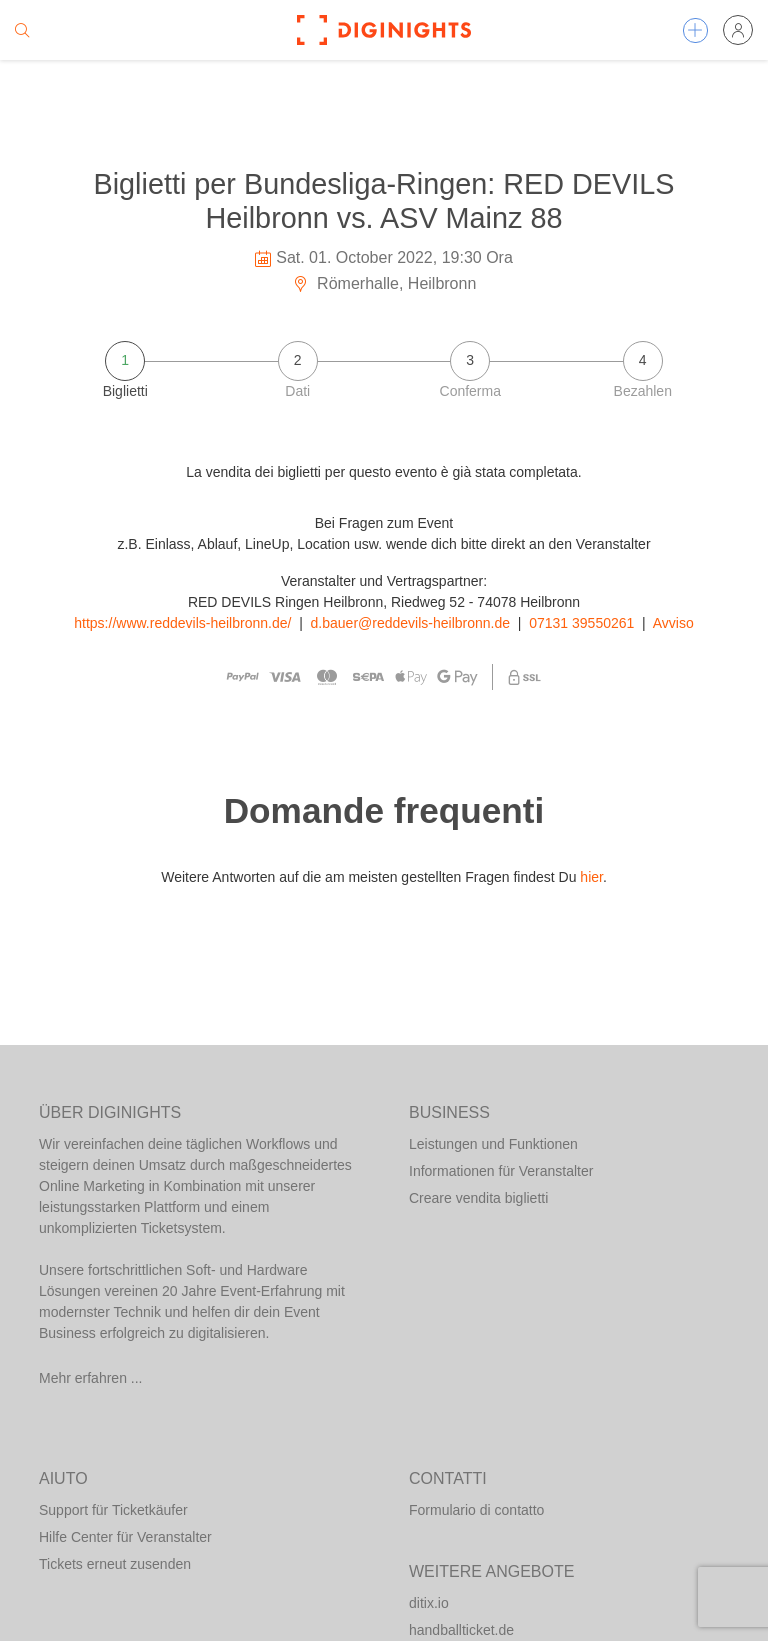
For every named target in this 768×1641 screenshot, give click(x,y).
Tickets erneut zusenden (115, 1564)
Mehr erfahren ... (91, 1378)
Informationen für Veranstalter (501, 1171)
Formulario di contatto (476, 1510)
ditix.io (429, 1603)
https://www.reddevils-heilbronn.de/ (182, 623)
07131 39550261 (581, 623)
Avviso (673, 623)
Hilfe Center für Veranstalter (125, 1537)
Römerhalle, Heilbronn (384, 283)
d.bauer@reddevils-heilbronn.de (410, 623)
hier (591, 877)
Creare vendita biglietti (478, 1198)
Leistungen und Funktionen (493, 1144)
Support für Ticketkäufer (113, 1510)
